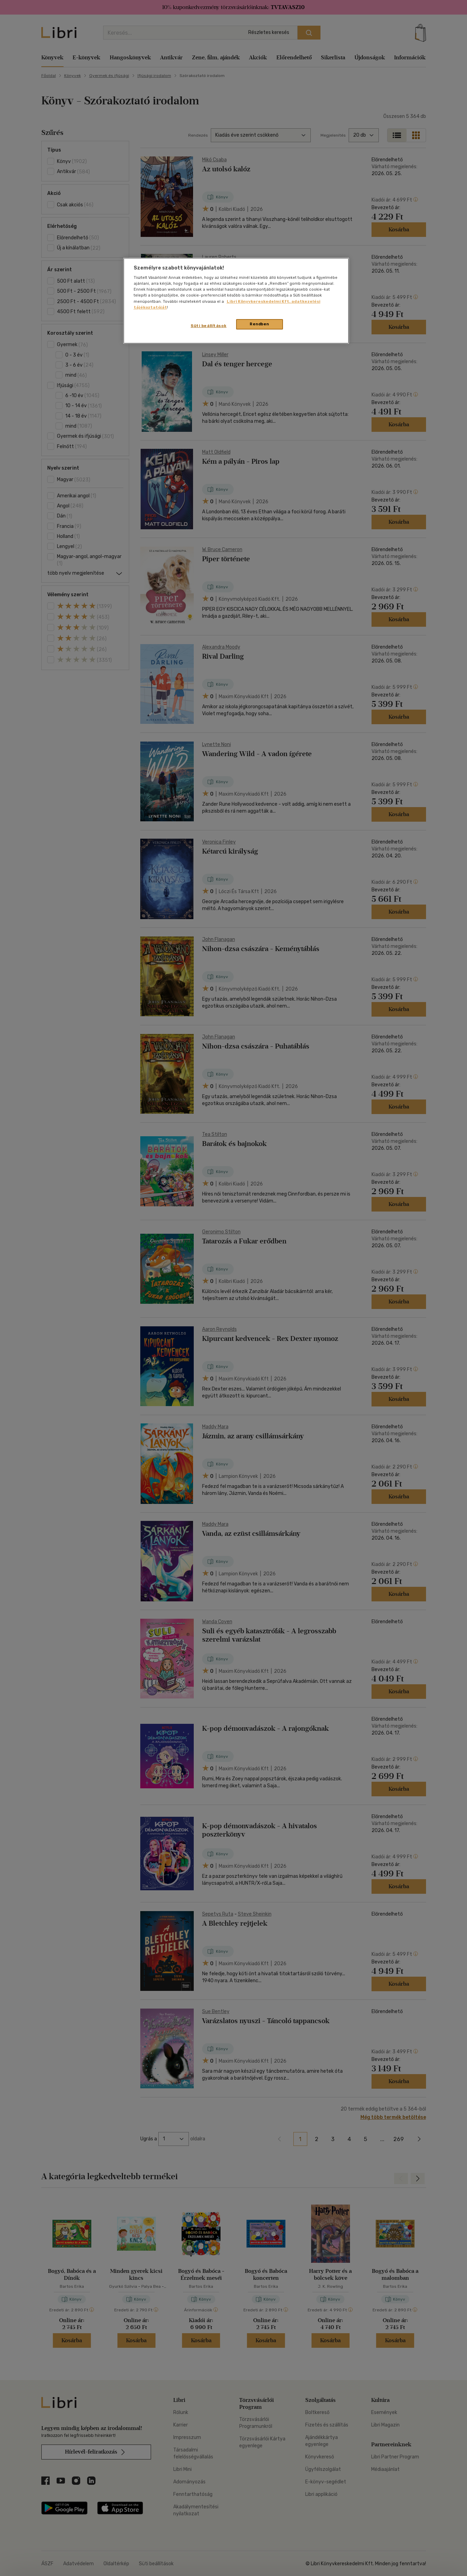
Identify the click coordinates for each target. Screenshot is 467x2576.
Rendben (259, 324)
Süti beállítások (208, 325)
